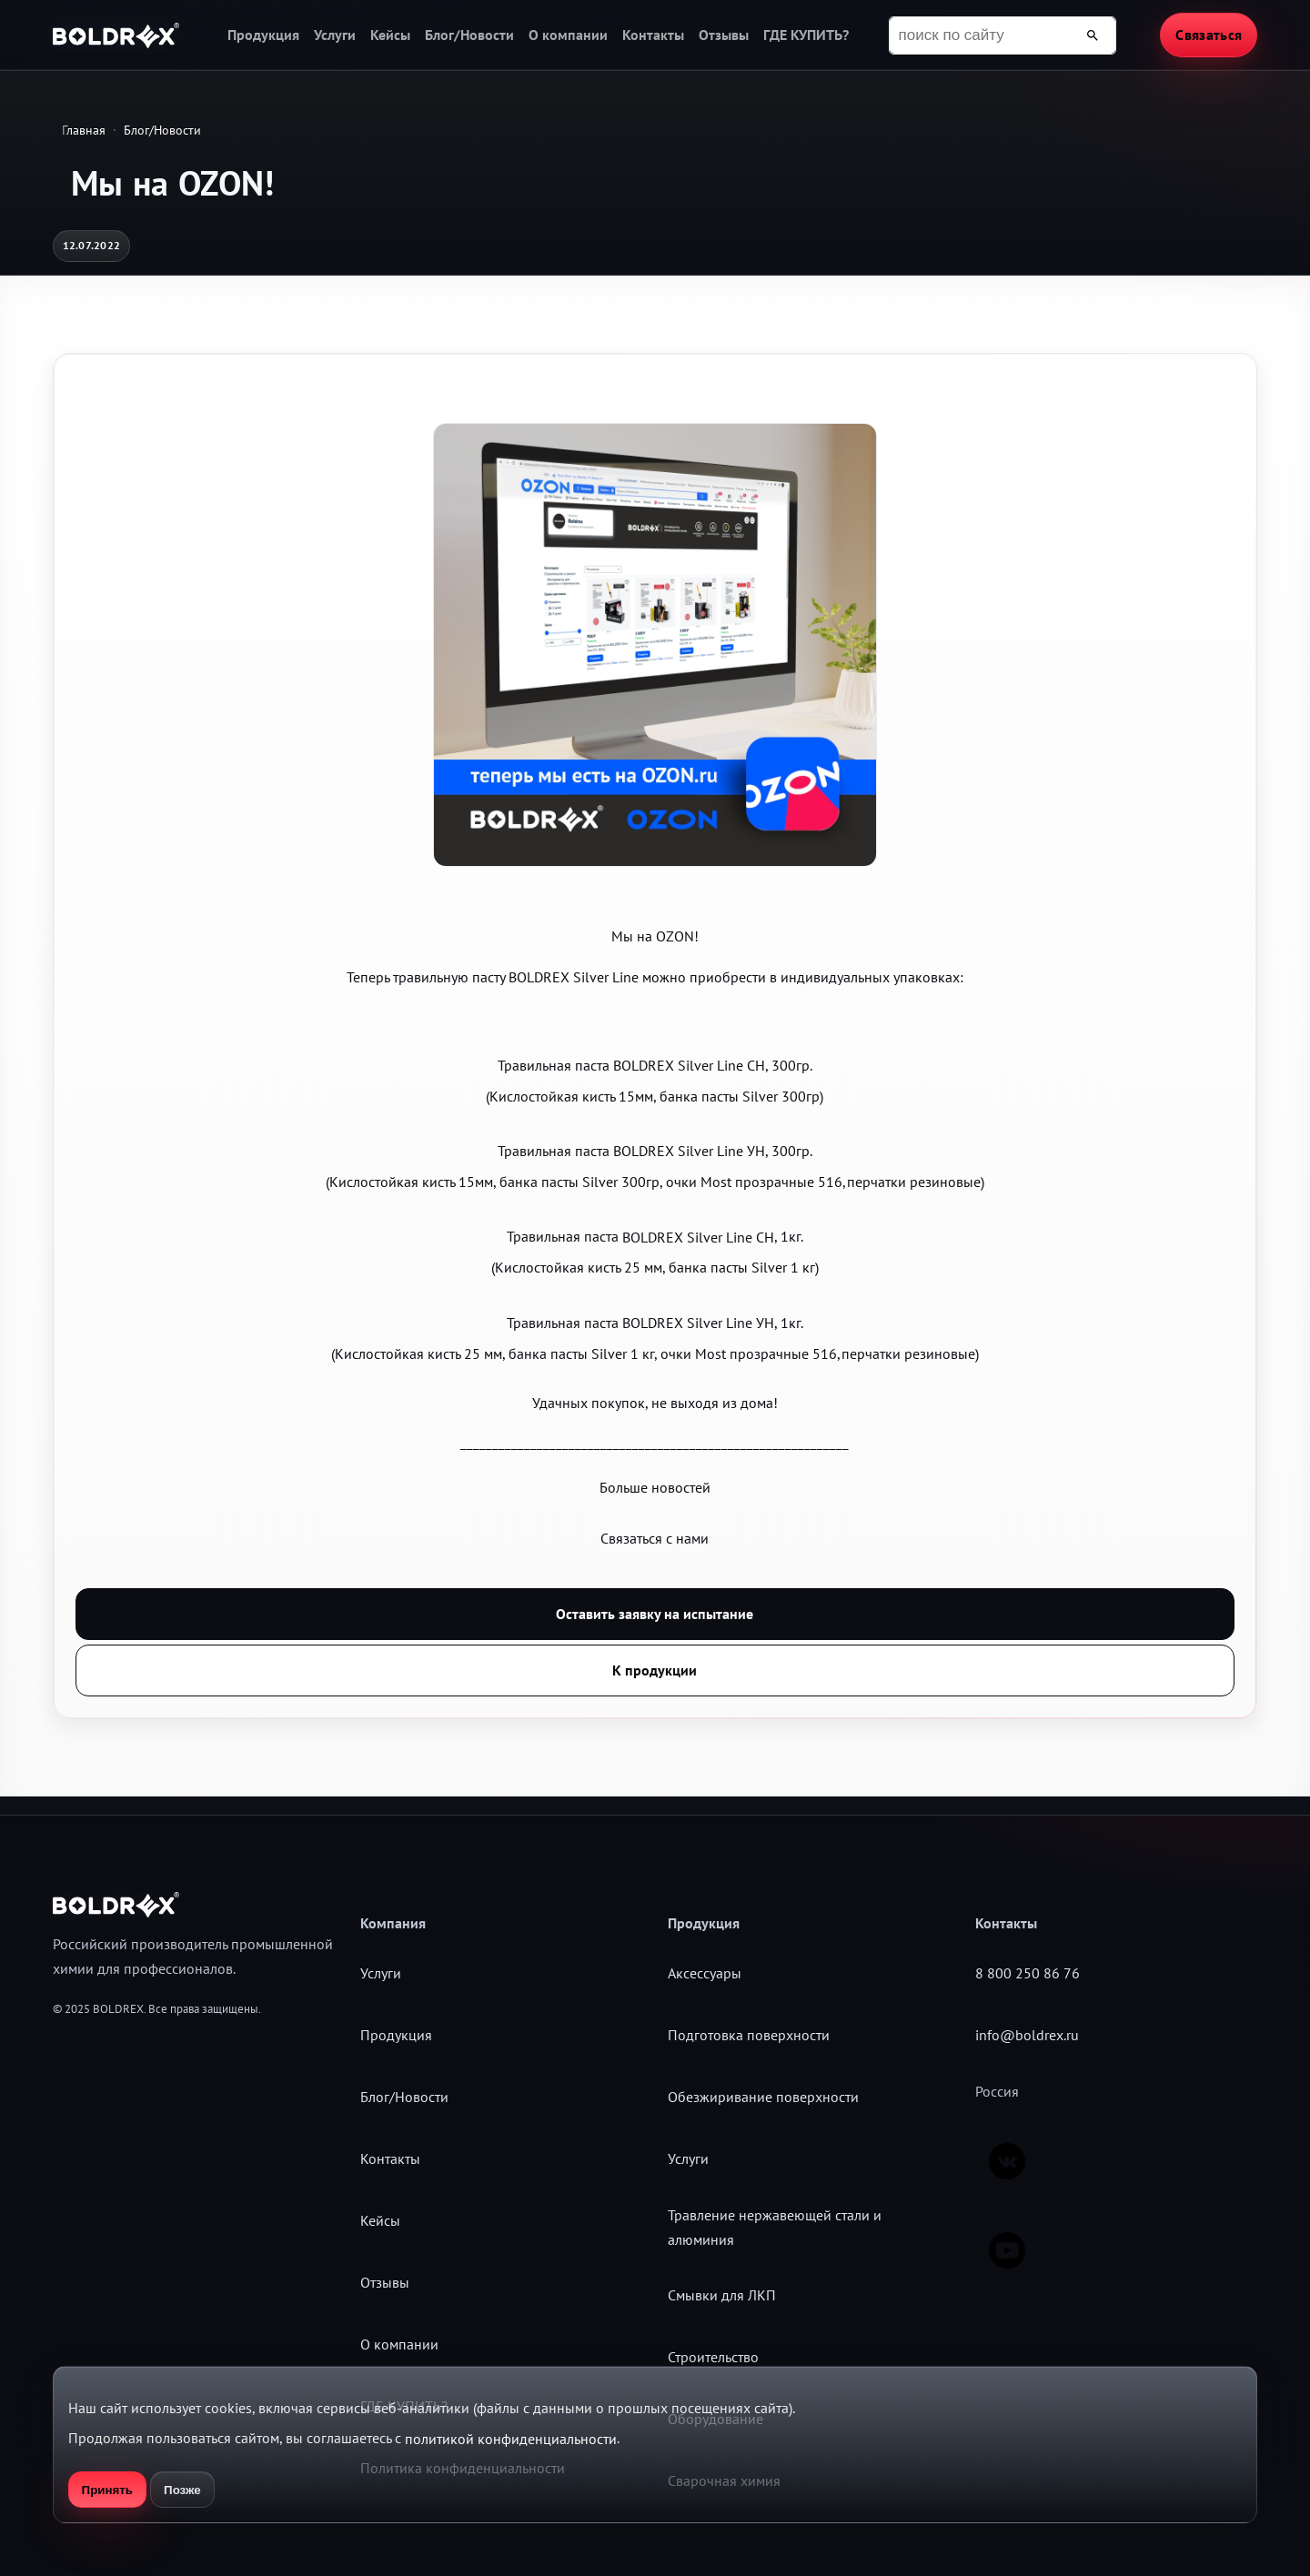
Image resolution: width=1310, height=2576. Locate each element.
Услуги (335, 34)
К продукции (654, 1670)
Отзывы (724, 34)
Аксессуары (704, 1973)
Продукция (263, 34)
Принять (107, 2490)
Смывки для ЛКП (722, 2295)
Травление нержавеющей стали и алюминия (775, 2227)
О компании (568, 34)
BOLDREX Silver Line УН (689, 1151)
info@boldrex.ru (1027, 2035)
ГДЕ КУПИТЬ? (806, 34)
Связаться (1208, 34)
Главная (84, 130)
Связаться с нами (654, 1538)
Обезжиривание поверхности (763, 2097)
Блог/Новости (469, 34)
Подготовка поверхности (749, 2035)
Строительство (713, 2357)
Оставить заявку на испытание (654, 1614)
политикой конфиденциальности (511, 2439)
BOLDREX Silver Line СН (689, 1065)
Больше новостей (655, 1487)
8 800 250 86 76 (1027, 1973)
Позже (182, 2490)
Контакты (653, 34)
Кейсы (390, 34)
